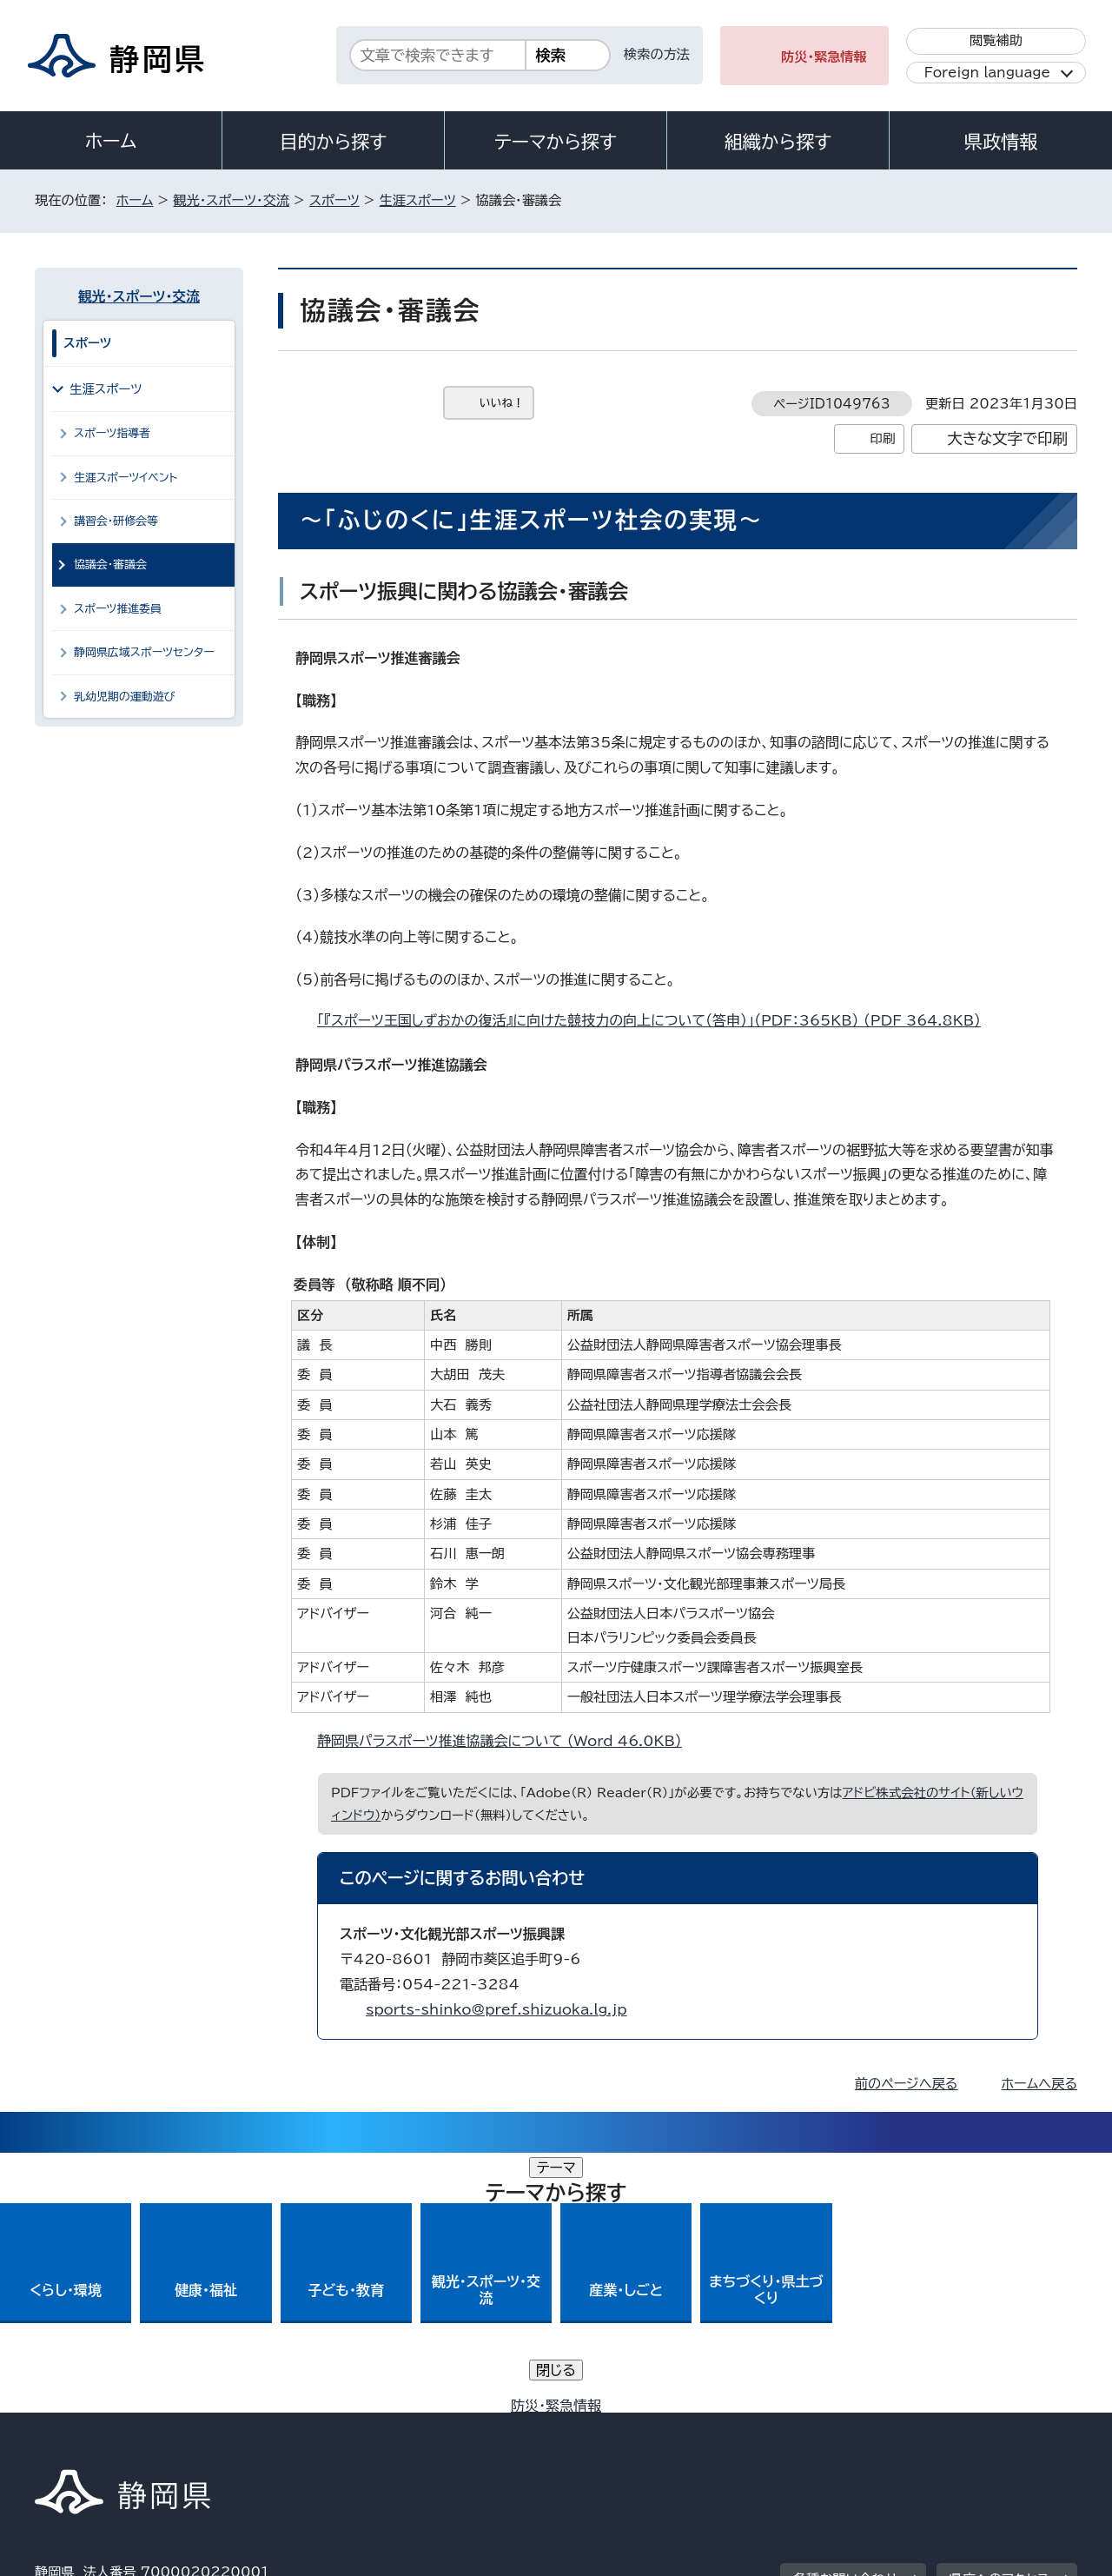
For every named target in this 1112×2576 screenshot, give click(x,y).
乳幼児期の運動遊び (124, 696)
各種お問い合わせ (845, 2319)
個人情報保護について (310, 2426)
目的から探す (333, 141)
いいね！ (502, 402)
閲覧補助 (996, 40)
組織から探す (778, 141)
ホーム (111, 140)
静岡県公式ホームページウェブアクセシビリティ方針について (613, 2426)
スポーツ (334, 200)
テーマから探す (555, 141)
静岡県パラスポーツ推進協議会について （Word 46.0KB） (507, 1741)
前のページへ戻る (906, 2083)
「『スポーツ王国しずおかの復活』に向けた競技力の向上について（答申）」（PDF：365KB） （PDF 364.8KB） (656, 1020)
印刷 (882, 438)
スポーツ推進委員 (118, 608)
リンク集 (874, 2426)
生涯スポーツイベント (125, 477)
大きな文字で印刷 (1007, 438)
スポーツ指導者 (112, 433)
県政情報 (1000, 141)
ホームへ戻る (1039, 2083)
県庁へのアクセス (999, 2319)
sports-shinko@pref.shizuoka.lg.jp (496, 2009)
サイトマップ (995, 2426)
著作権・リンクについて (116, 2426)
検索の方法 (657, 54)
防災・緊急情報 (824, 56)
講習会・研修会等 (116, 521)
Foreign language (987, 72)
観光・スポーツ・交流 (231, 200)
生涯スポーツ (418, 200)
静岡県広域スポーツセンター (144, 652)
